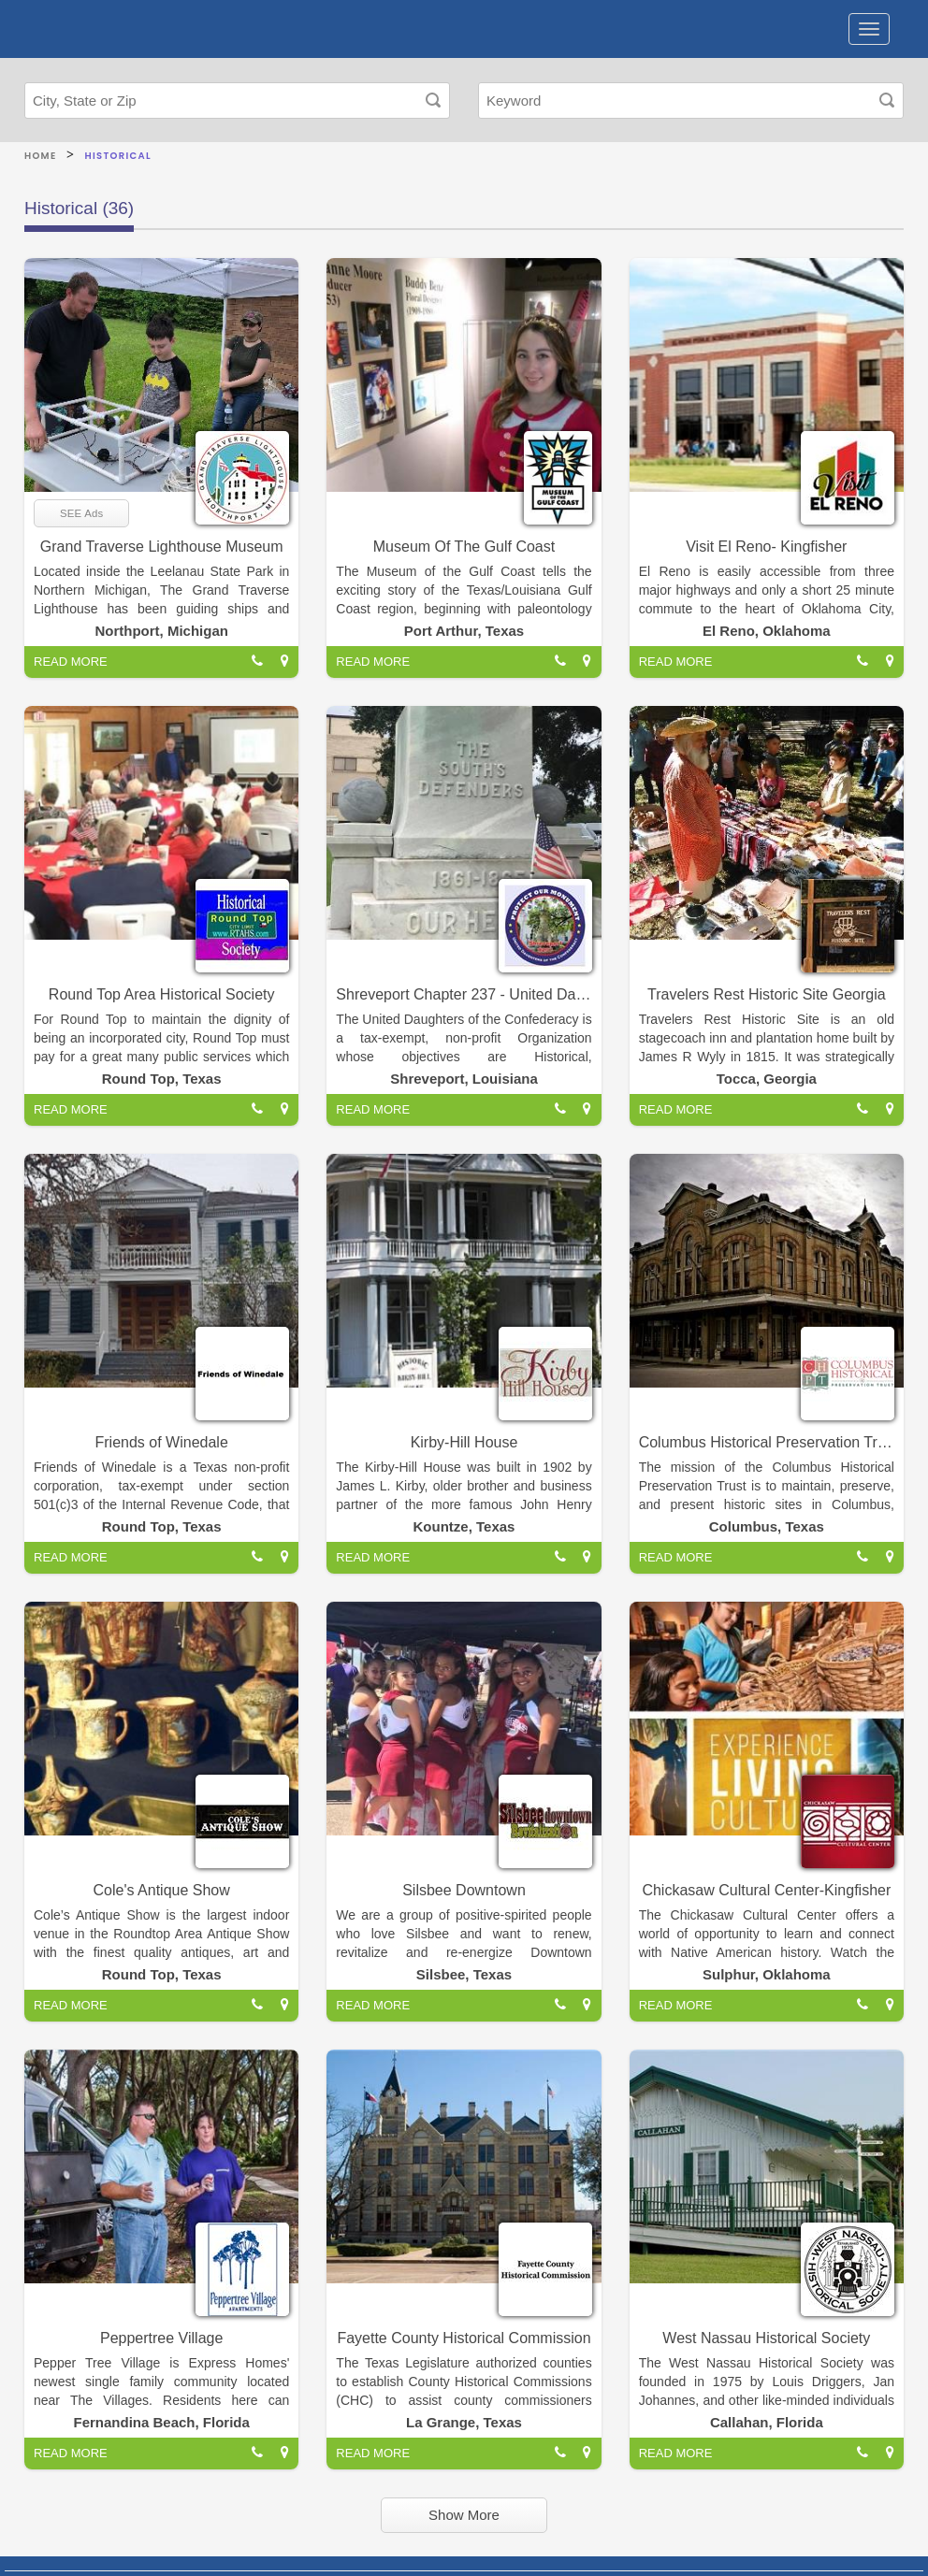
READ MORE (71, 662)
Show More (464, 2515)
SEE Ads (81, 513)
